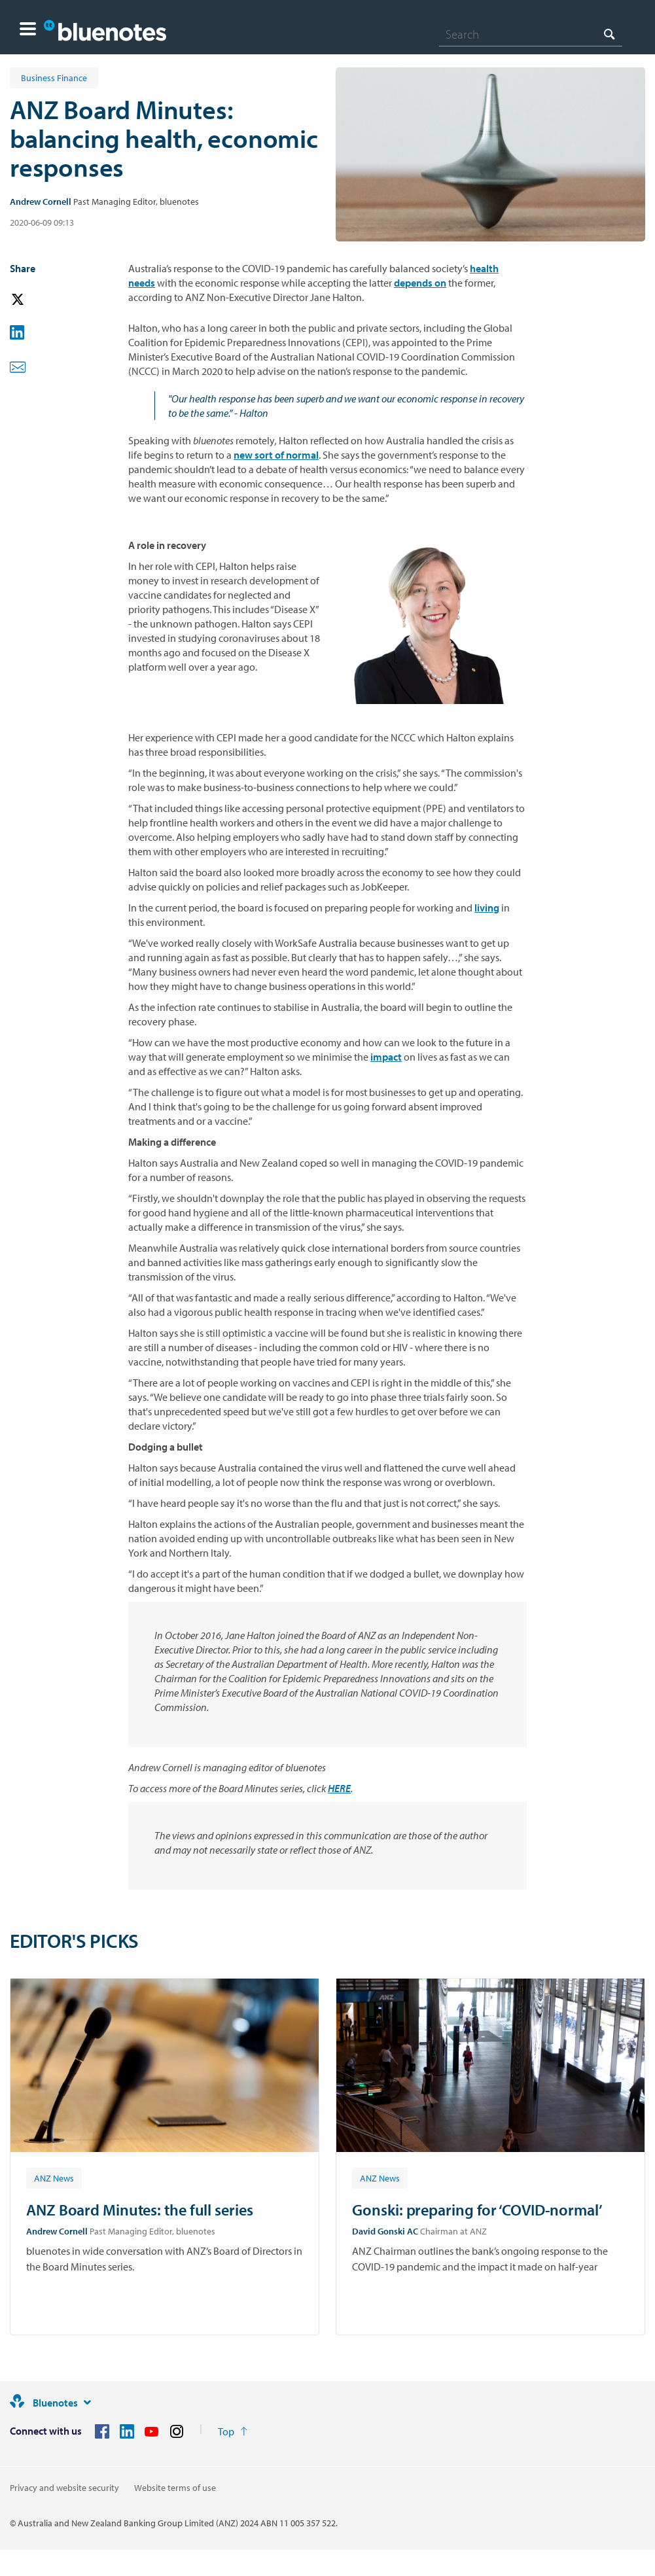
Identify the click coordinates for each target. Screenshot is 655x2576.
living (486, 907)
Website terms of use (175, 2488)
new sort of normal (276, 454)
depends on (420, 282)
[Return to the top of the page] (232, 2431)
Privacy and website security (64, 2488)
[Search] (530, 34)
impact (386, 1056)
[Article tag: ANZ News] (54, 2177)
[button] (28, 30)
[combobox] (530, 34)
